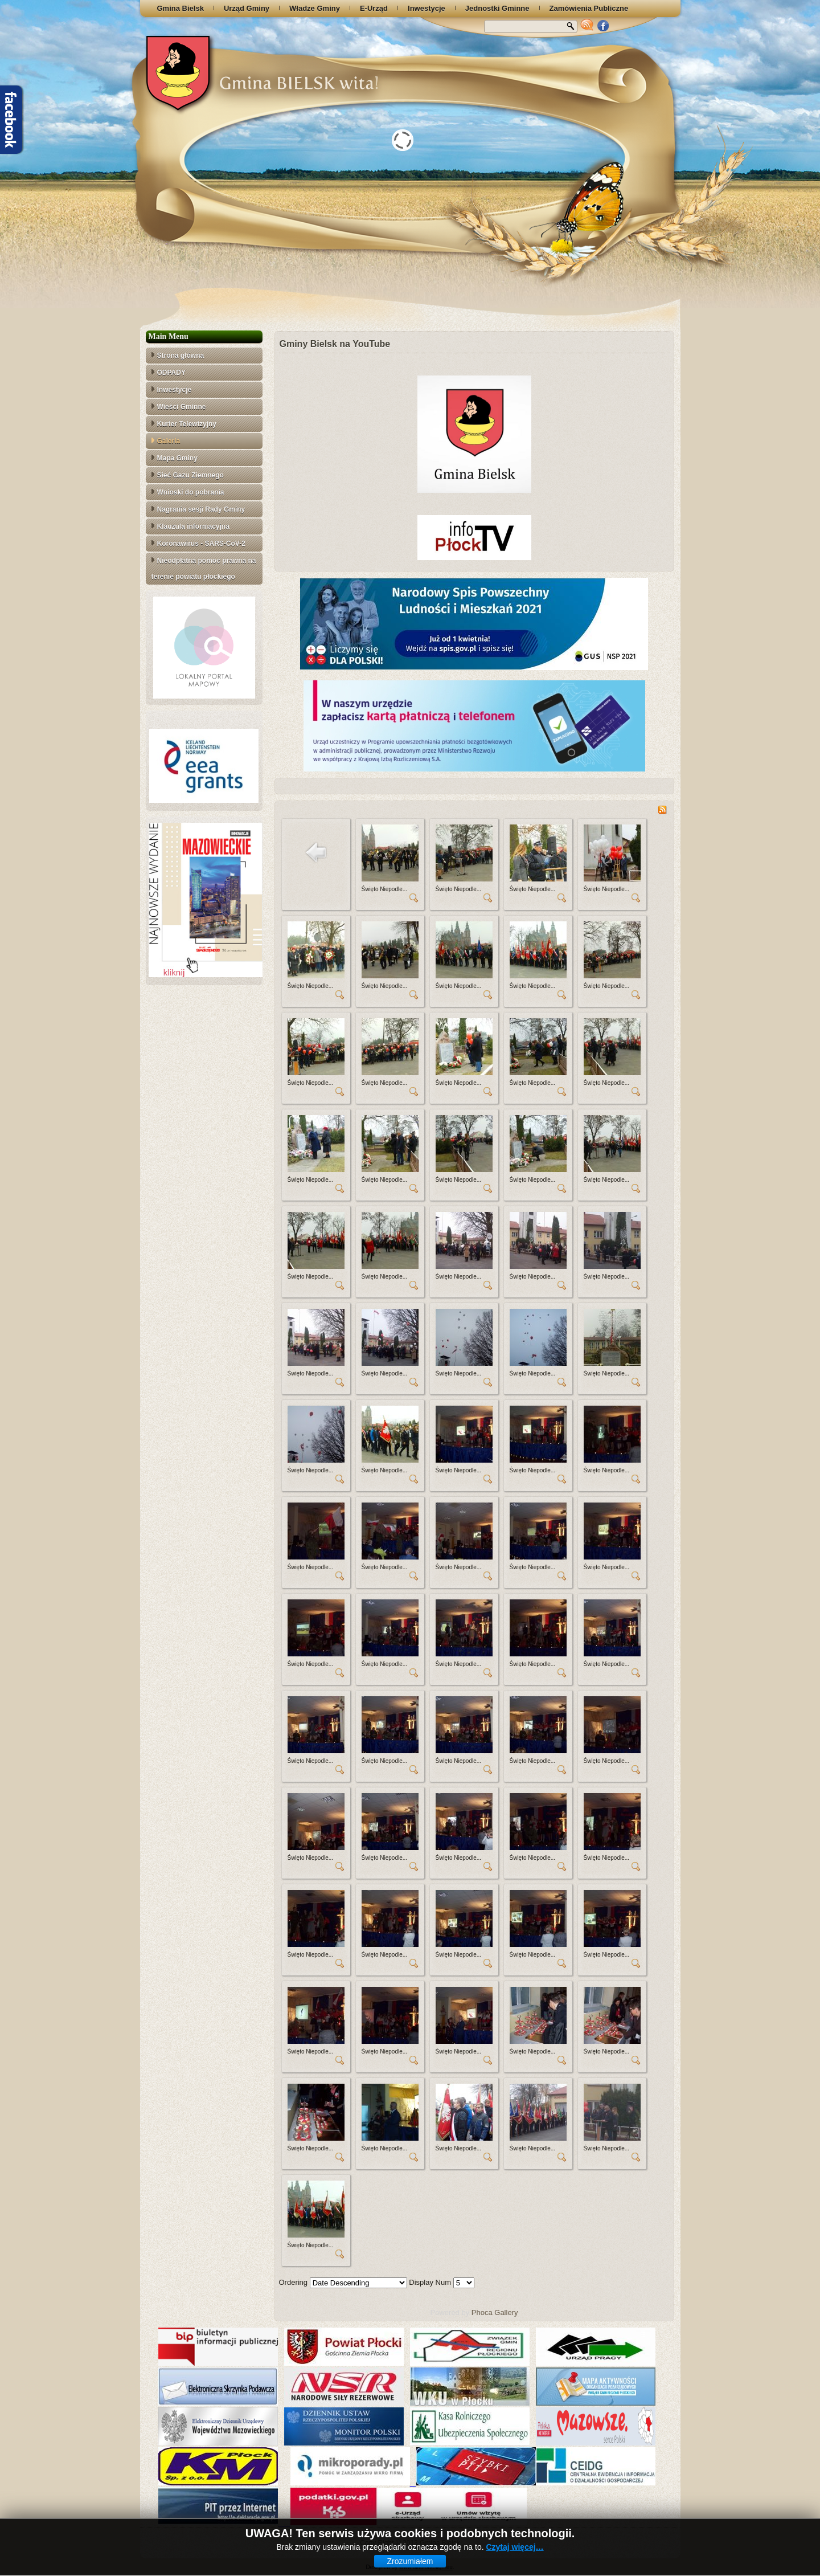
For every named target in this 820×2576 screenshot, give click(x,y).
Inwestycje (426, 8)
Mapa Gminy (177, 458)
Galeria (169, 441)
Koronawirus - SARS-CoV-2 (201, 544)
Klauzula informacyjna (193, 526)
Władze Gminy (314, 8)
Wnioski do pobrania (190, 492)
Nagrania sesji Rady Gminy (201, 509)
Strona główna (180, 356)
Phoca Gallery (495, 2312)
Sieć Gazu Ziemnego (190, 475)
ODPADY (171, 373)
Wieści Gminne (181, 407)
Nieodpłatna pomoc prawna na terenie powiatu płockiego (203, 569)
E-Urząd (374, 8)
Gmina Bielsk (180, 8)
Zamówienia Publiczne (589, 8)
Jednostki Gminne (497, 8)
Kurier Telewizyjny (186, 424)
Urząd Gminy (246, 8)
